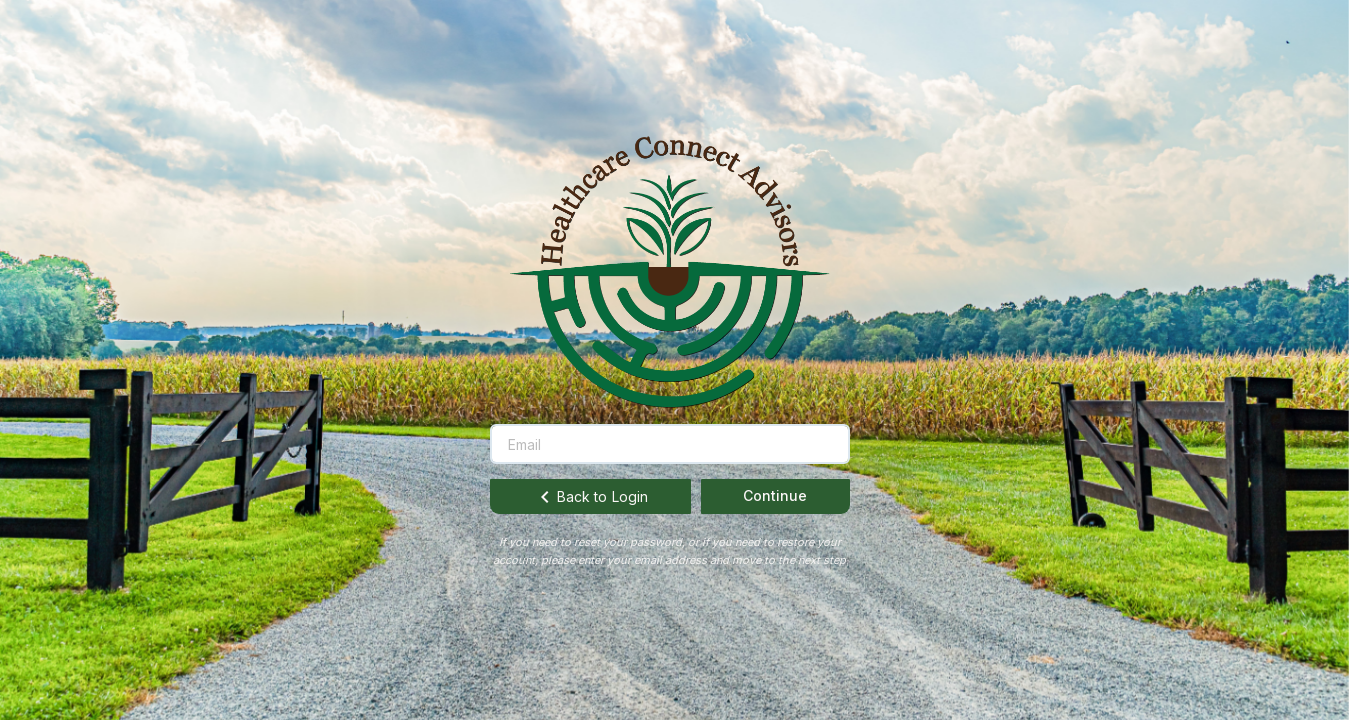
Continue (775, 495)
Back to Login (591, 497)
